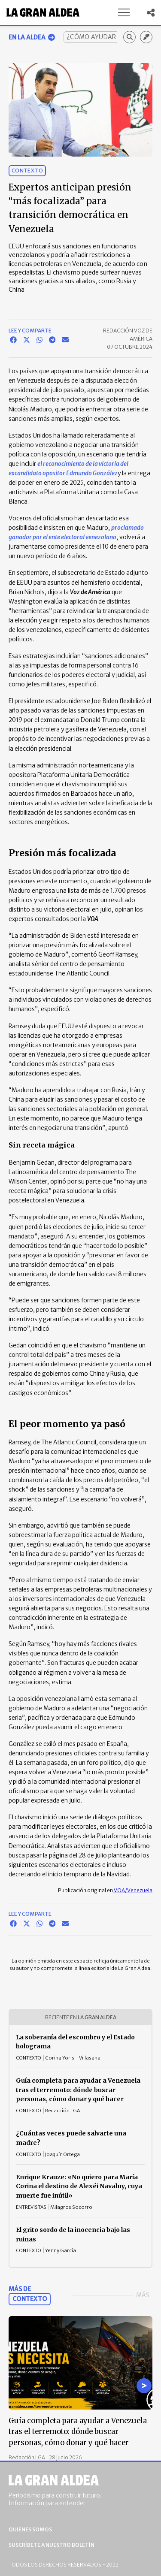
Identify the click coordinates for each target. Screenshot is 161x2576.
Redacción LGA (27, 2457)
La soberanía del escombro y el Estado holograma (75, 2042)
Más (142, 2295)
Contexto (27, 170)
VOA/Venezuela (132, 1890)
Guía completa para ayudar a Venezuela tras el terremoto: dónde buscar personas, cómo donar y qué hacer (78, 2090)
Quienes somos (30, 2529)
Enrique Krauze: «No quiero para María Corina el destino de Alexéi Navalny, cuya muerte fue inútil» (79, 2186)
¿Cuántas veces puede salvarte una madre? (71, 2138)
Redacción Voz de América (127, 334)
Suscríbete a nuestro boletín (51, 2545)
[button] (123, 12)
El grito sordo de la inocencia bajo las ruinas (73, 2234)
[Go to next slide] (144, 2385)
